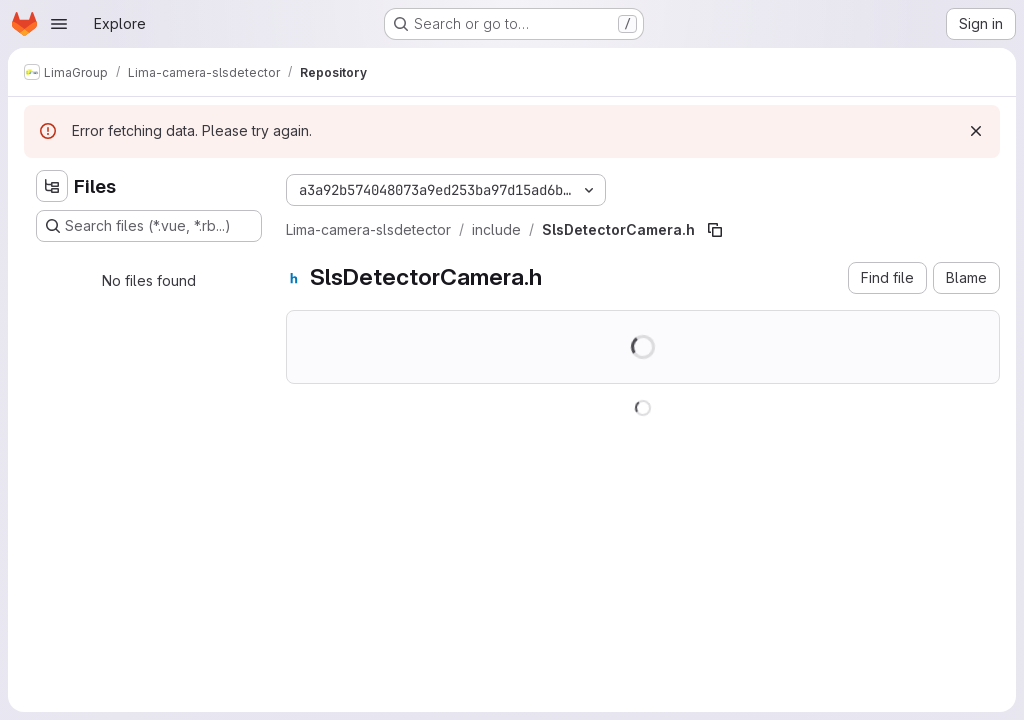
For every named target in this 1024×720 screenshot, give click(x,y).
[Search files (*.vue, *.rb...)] (149, 226)
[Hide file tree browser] (52, 186)
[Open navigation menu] (59, 24)
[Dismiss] (976, 131)
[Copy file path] (715, 230)
